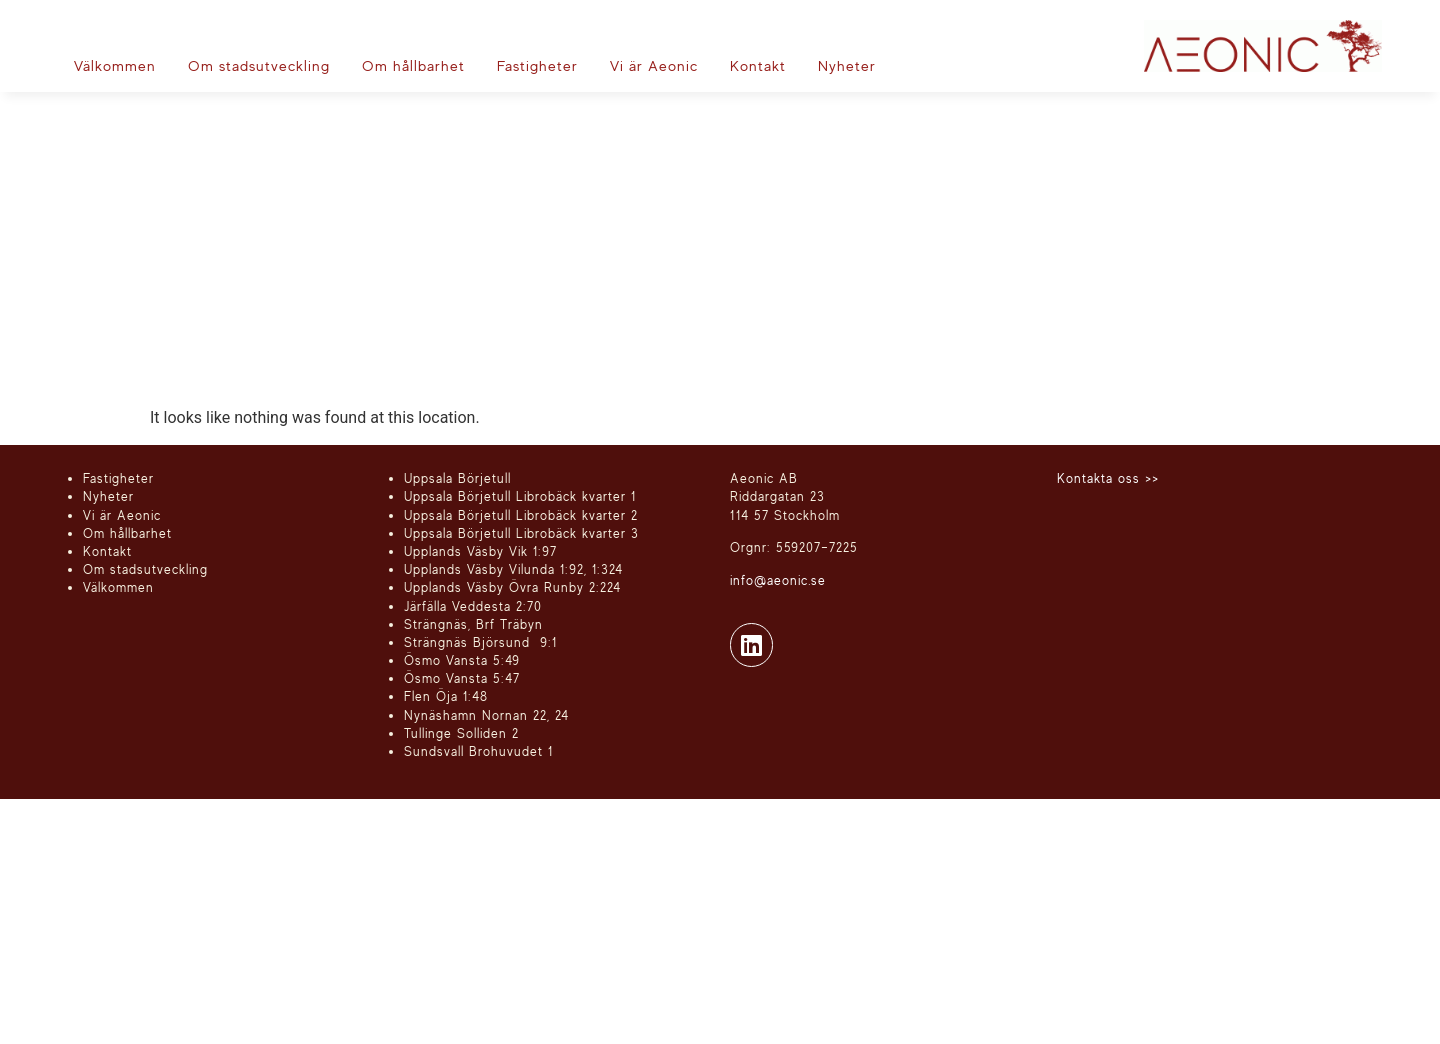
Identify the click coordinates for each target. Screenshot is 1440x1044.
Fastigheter (118, 478)
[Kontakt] (758, 66)
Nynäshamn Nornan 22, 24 (486, 715)
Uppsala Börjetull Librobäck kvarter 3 (521, 533)
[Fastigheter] (537, 66)
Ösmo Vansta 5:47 (462, 678)
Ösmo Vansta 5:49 (462, 660)
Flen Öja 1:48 (446, 696)
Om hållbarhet (127, 533)
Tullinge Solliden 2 (461, 733)
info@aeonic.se (778, 580)
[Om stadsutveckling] (259, 66)
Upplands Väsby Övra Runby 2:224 (512, 587)
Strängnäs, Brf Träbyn (473, 624)
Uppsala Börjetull (457, 478)
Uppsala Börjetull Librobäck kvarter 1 (520, 496)
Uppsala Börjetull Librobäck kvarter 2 (521, 515)
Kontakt (107, 551)
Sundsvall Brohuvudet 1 (478, 751)
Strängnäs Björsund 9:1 (480, 642)
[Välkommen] (115, 66)
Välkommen (118, 587)
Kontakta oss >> (1108, 478)
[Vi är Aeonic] (654, 66)
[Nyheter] (847, 66)
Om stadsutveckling (145, 569)
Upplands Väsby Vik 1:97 (480, 551)
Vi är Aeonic (122, 515)
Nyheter (108, 496)
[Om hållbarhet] (413, 66)
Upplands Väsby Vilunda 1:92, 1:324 (513, 569)
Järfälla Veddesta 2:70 (473, 606)
